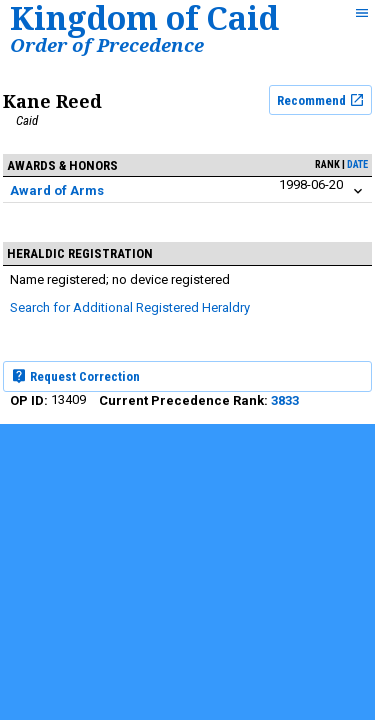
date (357, 164)
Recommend (321, 100)
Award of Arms (57, 190)
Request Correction (75, 376)
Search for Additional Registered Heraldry (130, 307)
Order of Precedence (107, 44)
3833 (285, 400)
